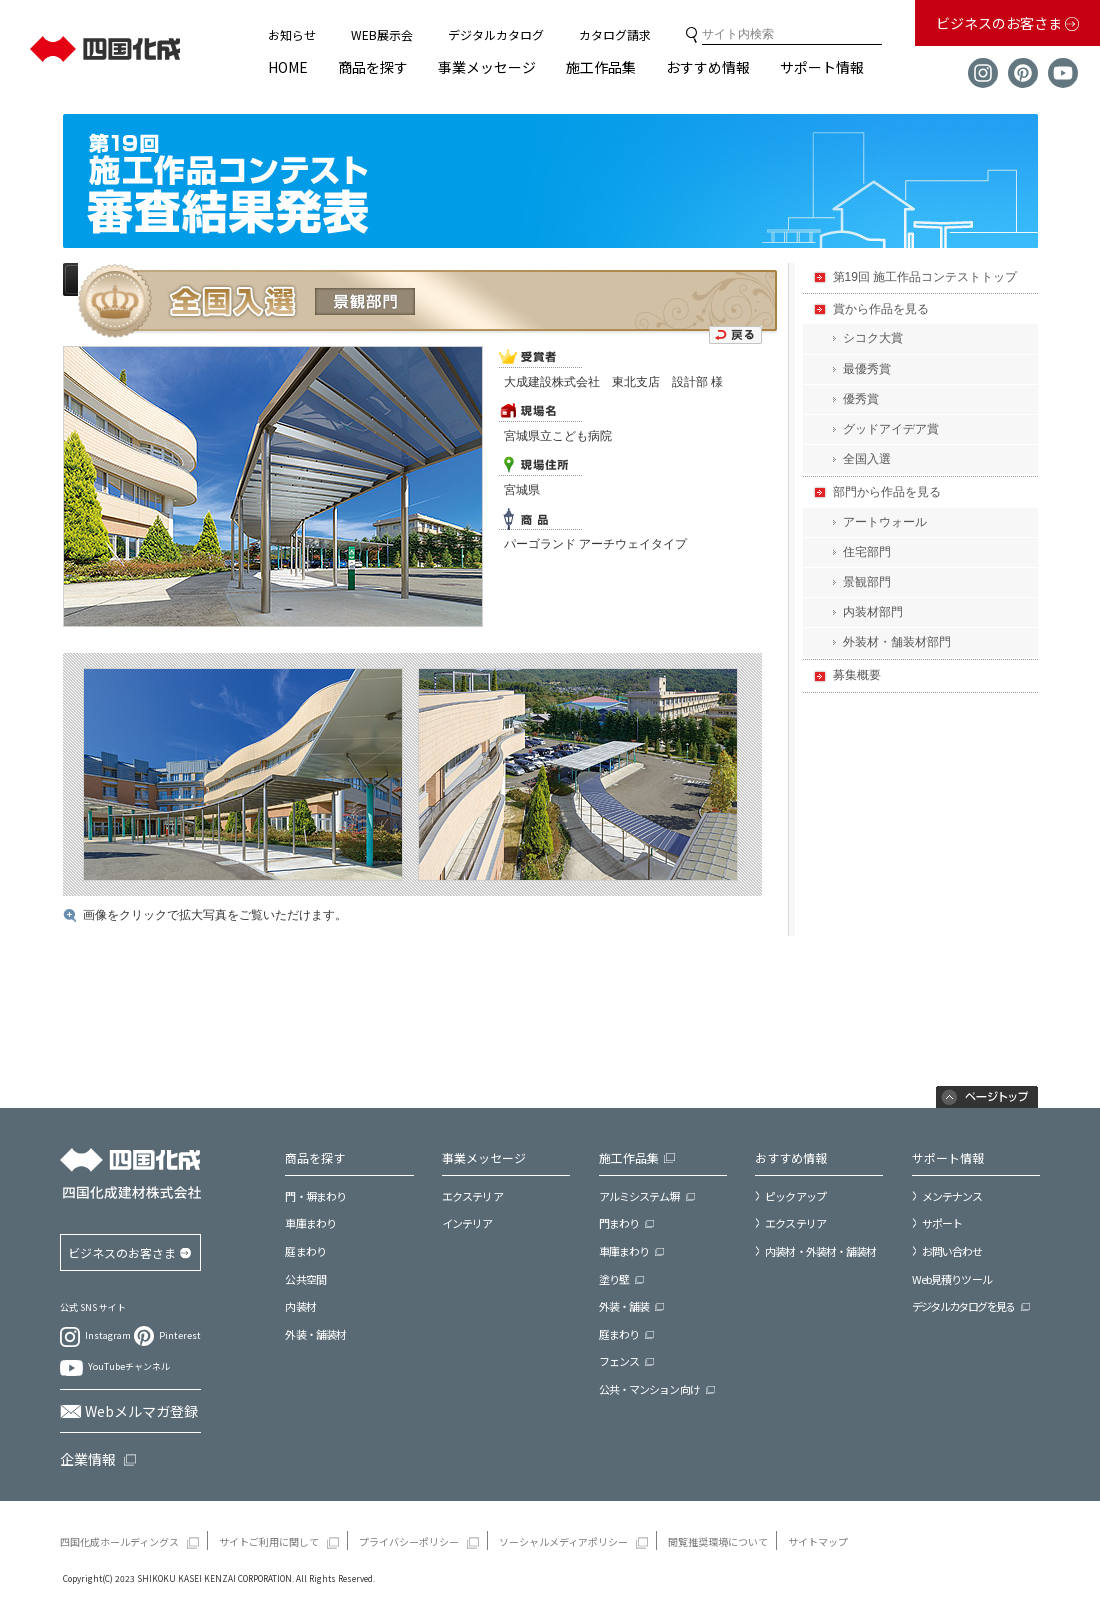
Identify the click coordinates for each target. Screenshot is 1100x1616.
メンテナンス (952, 1196)
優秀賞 (861, 399)
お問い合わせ (952, 1251)
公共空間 (305, 1279)
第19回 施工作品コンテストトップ (925, 277)
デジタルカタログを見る (963, 1306)
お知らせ (292, 34)
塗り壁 (614, 1279)
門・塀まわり (315, 1196)
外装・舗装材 (315, 1334)
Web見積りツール (952, 1279)
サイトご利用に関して (269, 1542)
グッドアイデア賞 (891, 429)
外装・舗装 (624, 1306)
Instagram (108, 1336)
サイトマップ (818, 1542)
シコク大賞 (873, 338)
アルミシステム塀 (639, 1196)
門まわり (619, 1223)
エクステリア (472, 1196)
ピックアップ (795, 1196)
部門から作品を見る (887, 492)
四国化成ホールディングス (119, 1542)
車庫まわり (310, 1223)
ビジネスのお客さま (1000, 23)
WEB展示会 (382, 34)
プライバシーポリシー (409, 1542)
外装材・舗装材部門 (897, 642)
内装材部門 (873, 612)
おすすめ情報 (708, 67)
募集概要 (857, 675)
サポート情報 (822, 67)
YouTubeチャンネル (129, 1366)
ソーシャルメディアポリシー (563, 1542)
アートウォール (885, 522)
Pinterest (180, 1335)
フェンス (619, 1361)
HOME (288, 67)
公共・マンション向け (649, 1389)
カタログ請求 (615, 34)
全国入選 (867, 459)
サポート (942, 1223)
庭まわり (305, 1251)
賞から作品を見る (881, 309)
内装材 (300, 1306)
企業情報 (88, 1459)
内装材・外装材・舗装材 (820, 1251)
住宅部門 (867, 552)
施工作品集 (601, 67)
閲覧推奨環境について (718, 1542)
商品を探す (373, 67)
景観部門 (867, 582)
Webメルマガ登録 (141, 1411)
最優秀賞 (867, 369)
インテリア (467, 1223)
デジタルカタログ (496, 34)
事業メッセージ (487, 67)
